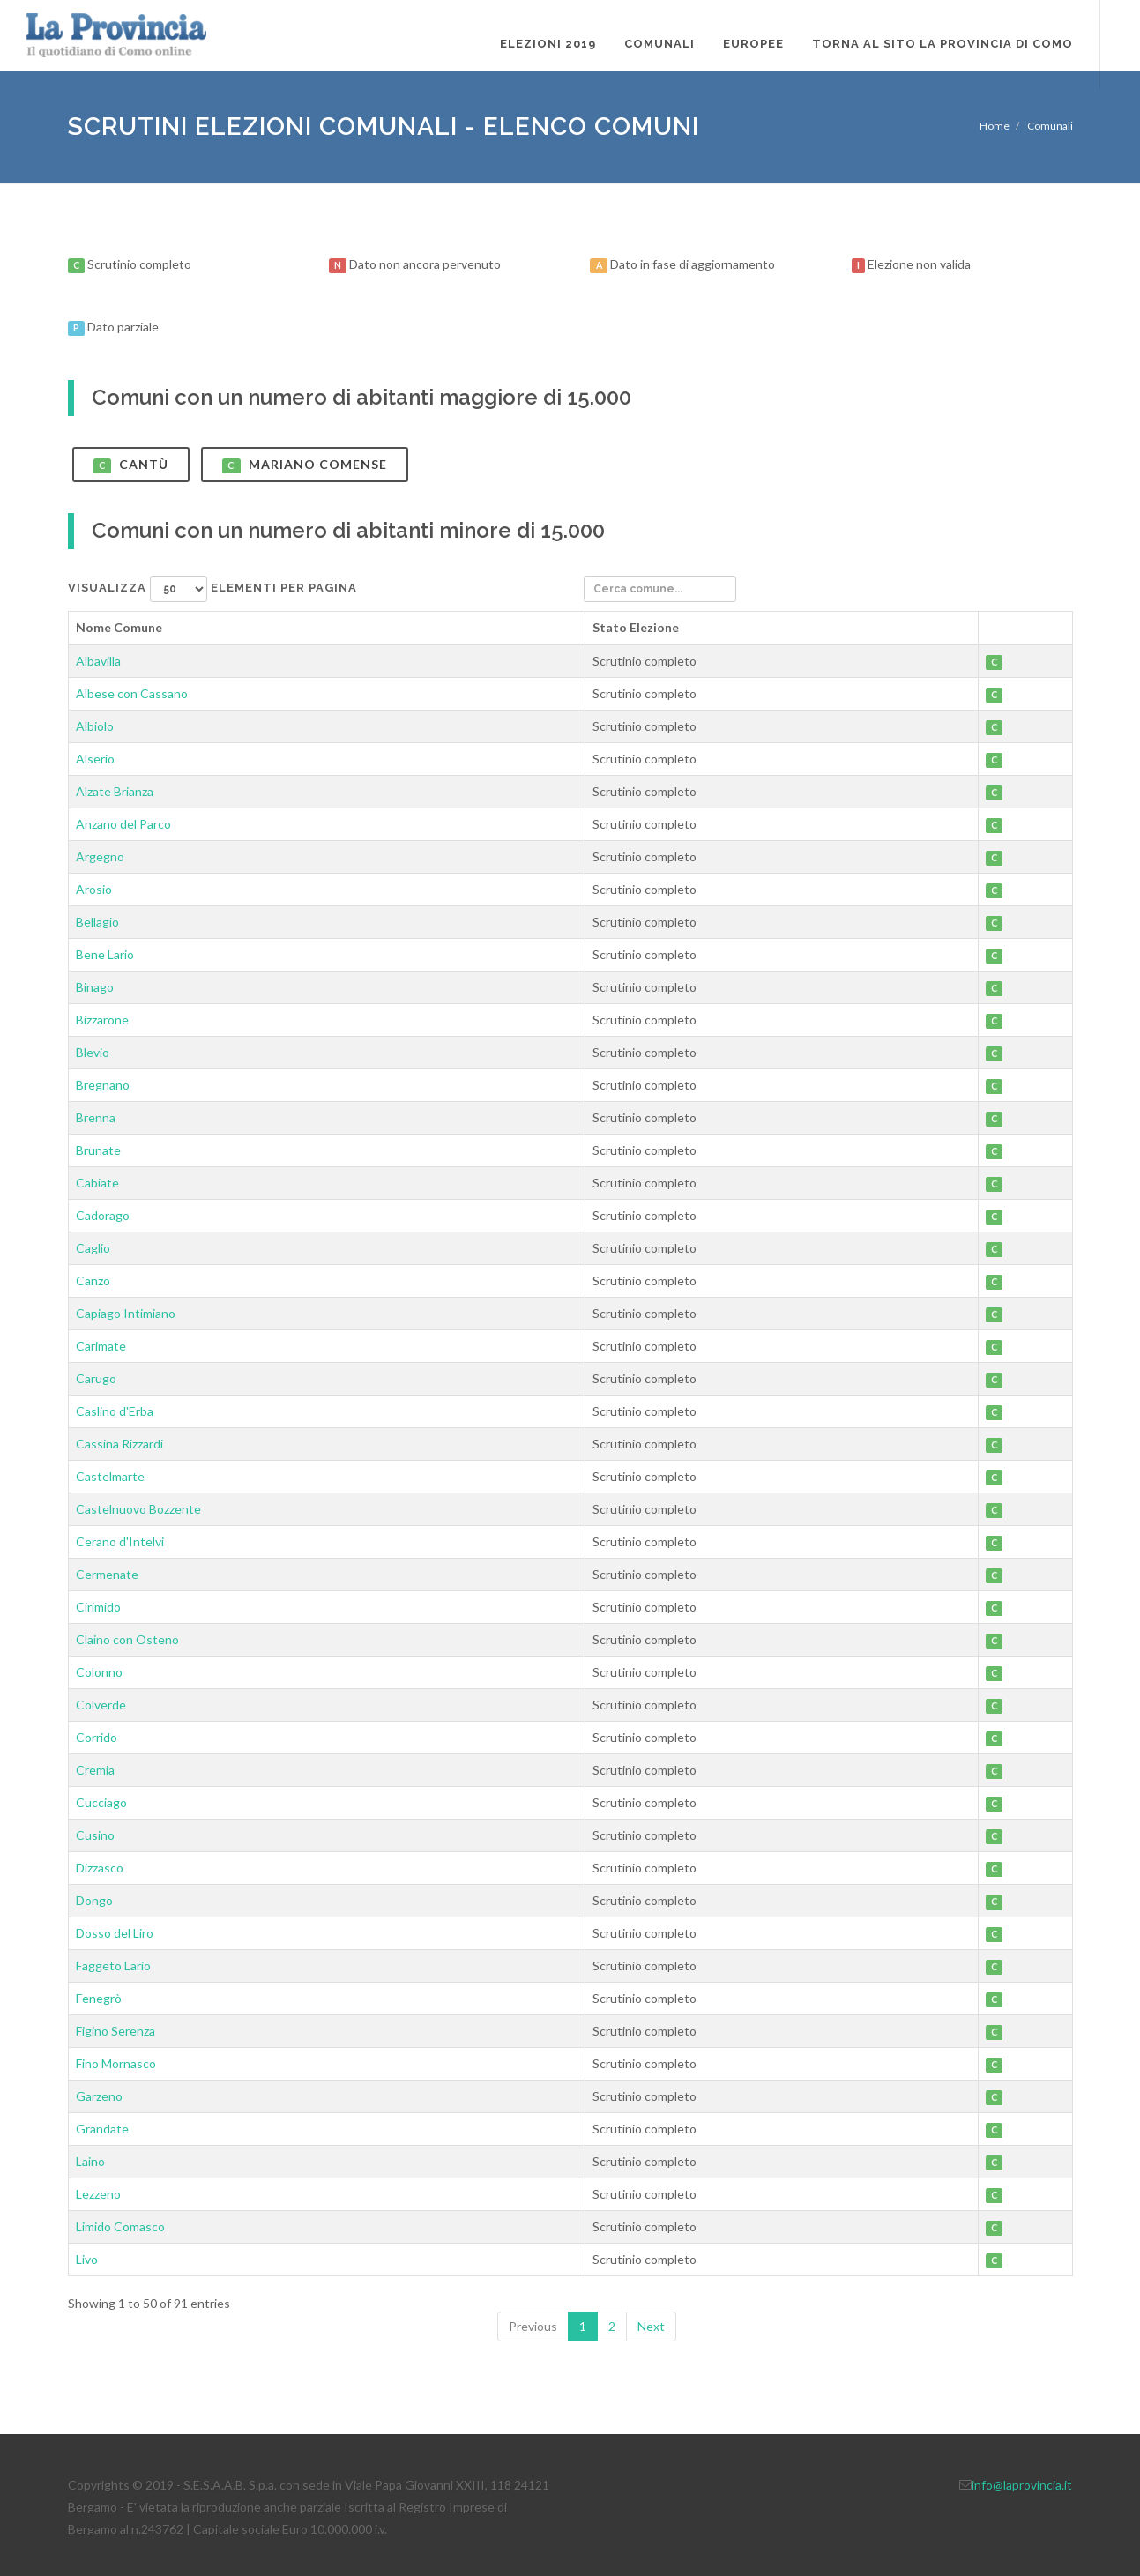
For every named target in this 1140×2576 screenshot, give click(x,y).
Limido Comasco (120, 2226)
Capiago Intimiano (125, 1313)
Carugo (96, 1378)
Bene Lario (105, 954)
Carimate (101, 1345)
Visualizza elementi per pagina (212, 589)
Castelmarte (110, 1476)
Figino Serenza (115, 2030)
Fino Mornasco (116, 2063)
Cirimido (98, 1606)
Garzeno (99, 2095)
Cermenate (107, 1574)
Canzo (93, 1280)
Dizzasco (99, 1867)
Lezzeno (98, 2193)
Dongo (94, 1900)
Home (995, 125)
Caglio (93, 1247)
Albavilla (98, 660)
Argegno (100, 856)
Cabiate (97, 1182)
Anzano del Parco (123, 823)
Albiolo (95, 725)
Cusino (95, 1835)
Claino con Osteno (127, 1639)
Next (651, 2326)
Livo (87, 2259)
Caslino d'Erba (114, 1410)
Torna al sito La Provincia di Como (942, 43)
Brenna (95, 1117)
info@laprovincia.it (1022, 2484)
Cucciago (101, 1802)
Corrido (96, 1737)
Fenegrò (99, 1998)
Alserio (95, 758)
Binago (95, 986)
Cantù (131, 465)
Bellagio (97, 921)
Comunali (659, 43)
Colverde (101, 1704)
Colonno (99, 1671)
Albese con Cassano (132, 693)
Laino (90, 2161)
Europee (753, 43)
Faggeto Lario (113, 1965)
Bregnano (103, 1084)
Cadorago (103, 1215)
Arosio (94, 889)
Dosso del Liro (114, 1932)
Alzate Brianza (114, 791)
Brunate (98, 1150)
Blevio (92, 1052)
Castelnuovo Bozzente (138, 1508)
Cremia (95, 1769)
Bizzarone (102, 1019)
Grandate (102, 2128)
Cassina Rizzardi (119, 1443)
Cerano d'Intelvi (120, 1541)
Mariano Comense (304, 465)
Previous (533, 2326)
